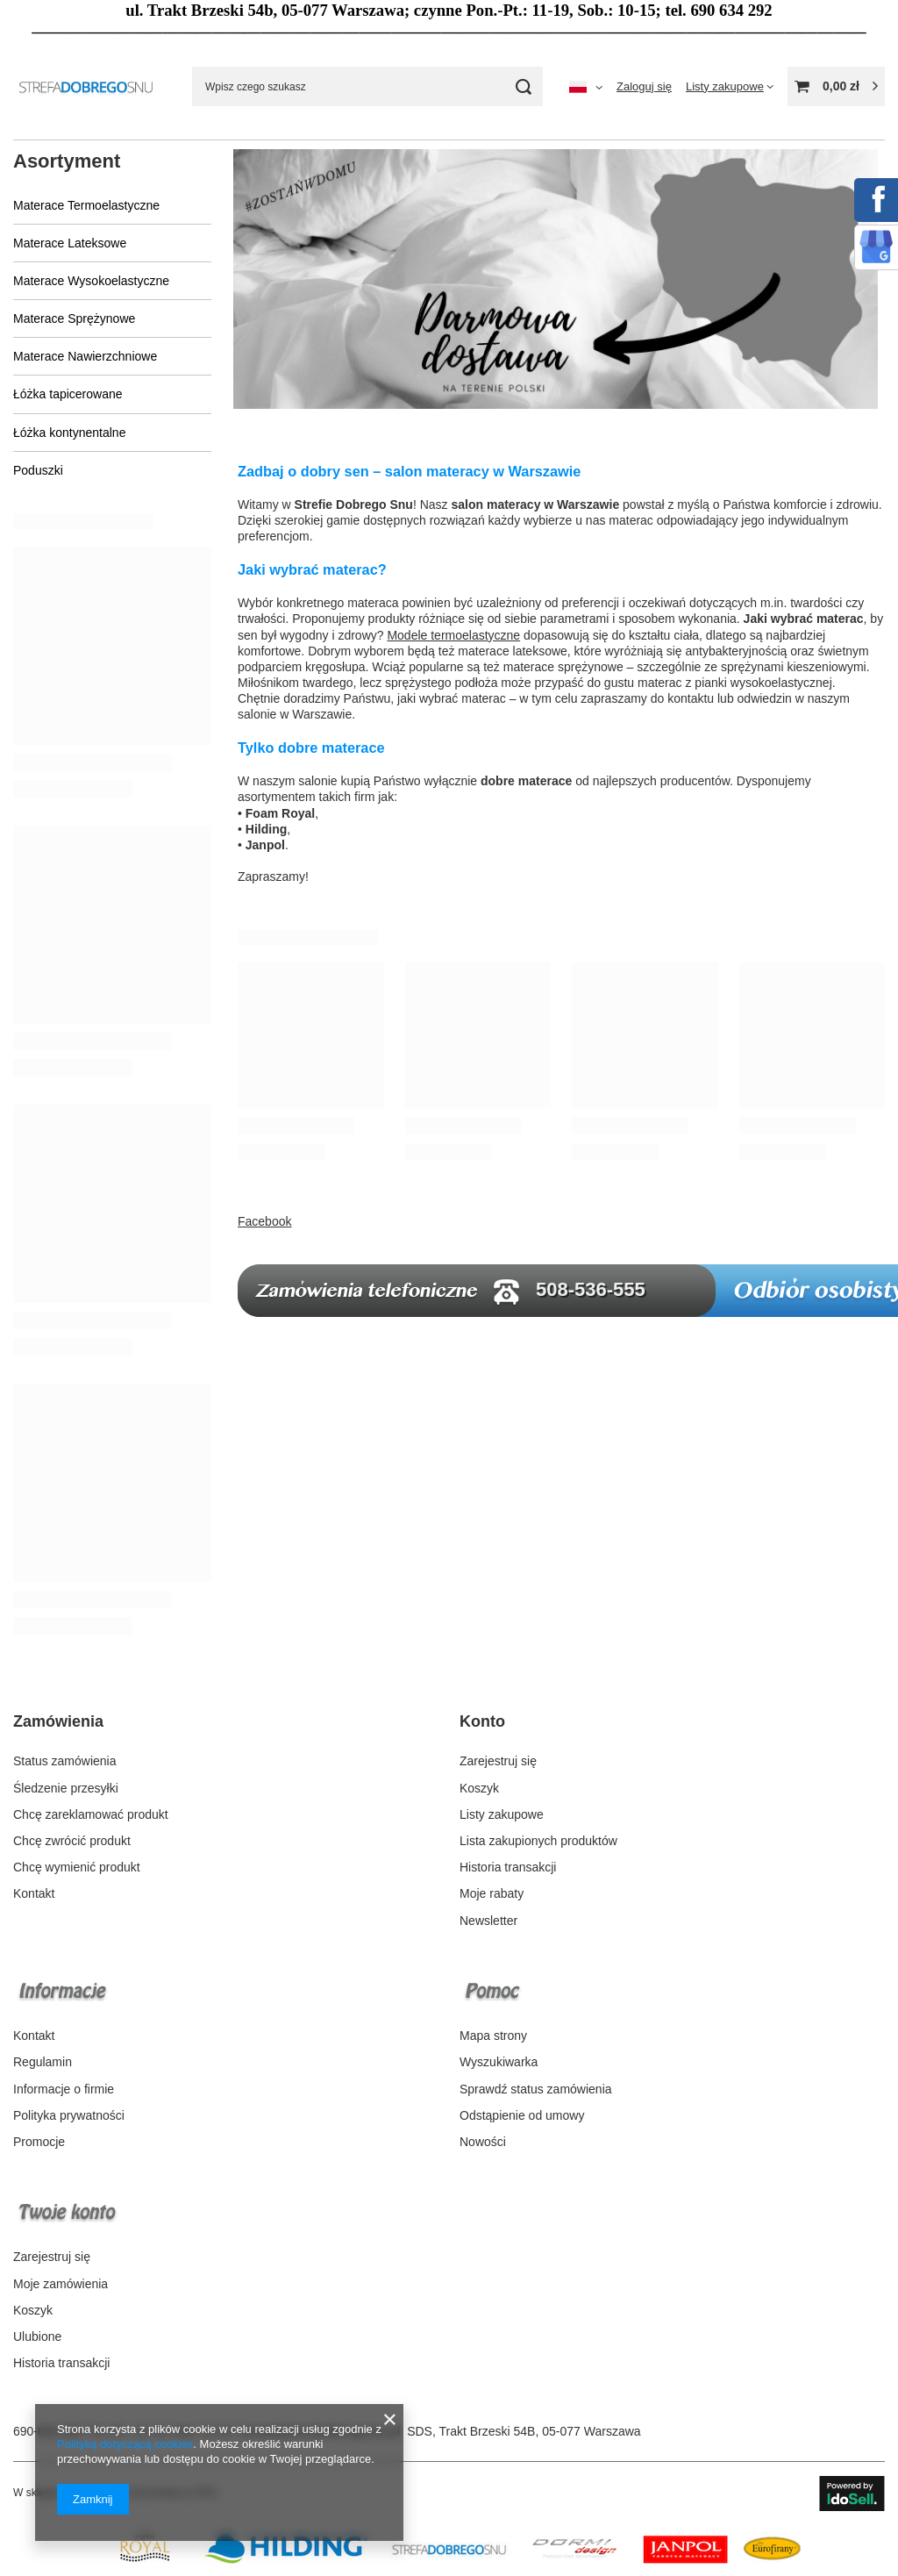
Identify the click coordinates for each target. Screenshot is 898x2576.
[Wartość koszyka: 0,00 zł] (836, 86)
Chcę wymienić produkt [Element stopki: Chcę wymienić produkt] (76, 1867)
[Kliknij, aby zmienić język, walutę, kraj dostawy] (585, 87)
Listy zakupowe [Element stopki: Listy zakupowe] (502, 1814)
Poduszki (38, 470)
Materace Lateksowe (69, 243)
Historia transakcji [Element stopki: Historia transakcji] (508, 1867)
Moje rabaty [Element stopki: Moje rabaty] (492, 1893)
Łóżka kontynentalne (69, 433)
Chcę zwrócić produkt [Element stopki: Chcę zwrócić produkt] (72, 1841)
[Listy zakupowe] (729, 86)
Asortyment (66, 161)
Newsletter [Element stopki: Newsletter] (488, 1921)
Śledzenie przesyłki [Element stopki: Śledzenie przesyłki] (65, 1788)
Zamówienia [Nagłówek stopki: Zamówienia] (58, 1721)
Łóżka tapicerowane (68, 394)
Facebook (264, 1221)
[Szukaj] (523, 86)
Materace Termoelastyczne (86, 205)
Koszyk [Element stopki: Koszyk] (479, 1788)
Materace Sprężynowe (74, 318)
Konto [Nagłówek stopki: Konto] (482, 1721)
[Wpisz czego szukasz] (367, 86)
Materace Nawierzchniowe (85, 356)
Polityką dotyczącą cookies (125, 2444)
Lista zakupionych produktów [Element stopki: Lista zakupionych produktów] (538, 1841)
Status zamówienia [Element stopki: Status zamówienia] (65, 1761)
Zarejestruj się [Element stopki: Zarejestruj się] (498, 1761)
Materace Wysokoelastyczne (91, 281)
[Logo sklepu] (89, 86)
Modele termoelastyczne (453, 635)
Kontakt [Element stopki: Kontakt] (33, 1893)
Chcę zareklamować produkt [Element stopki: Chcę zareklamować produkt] (90, 1814)
